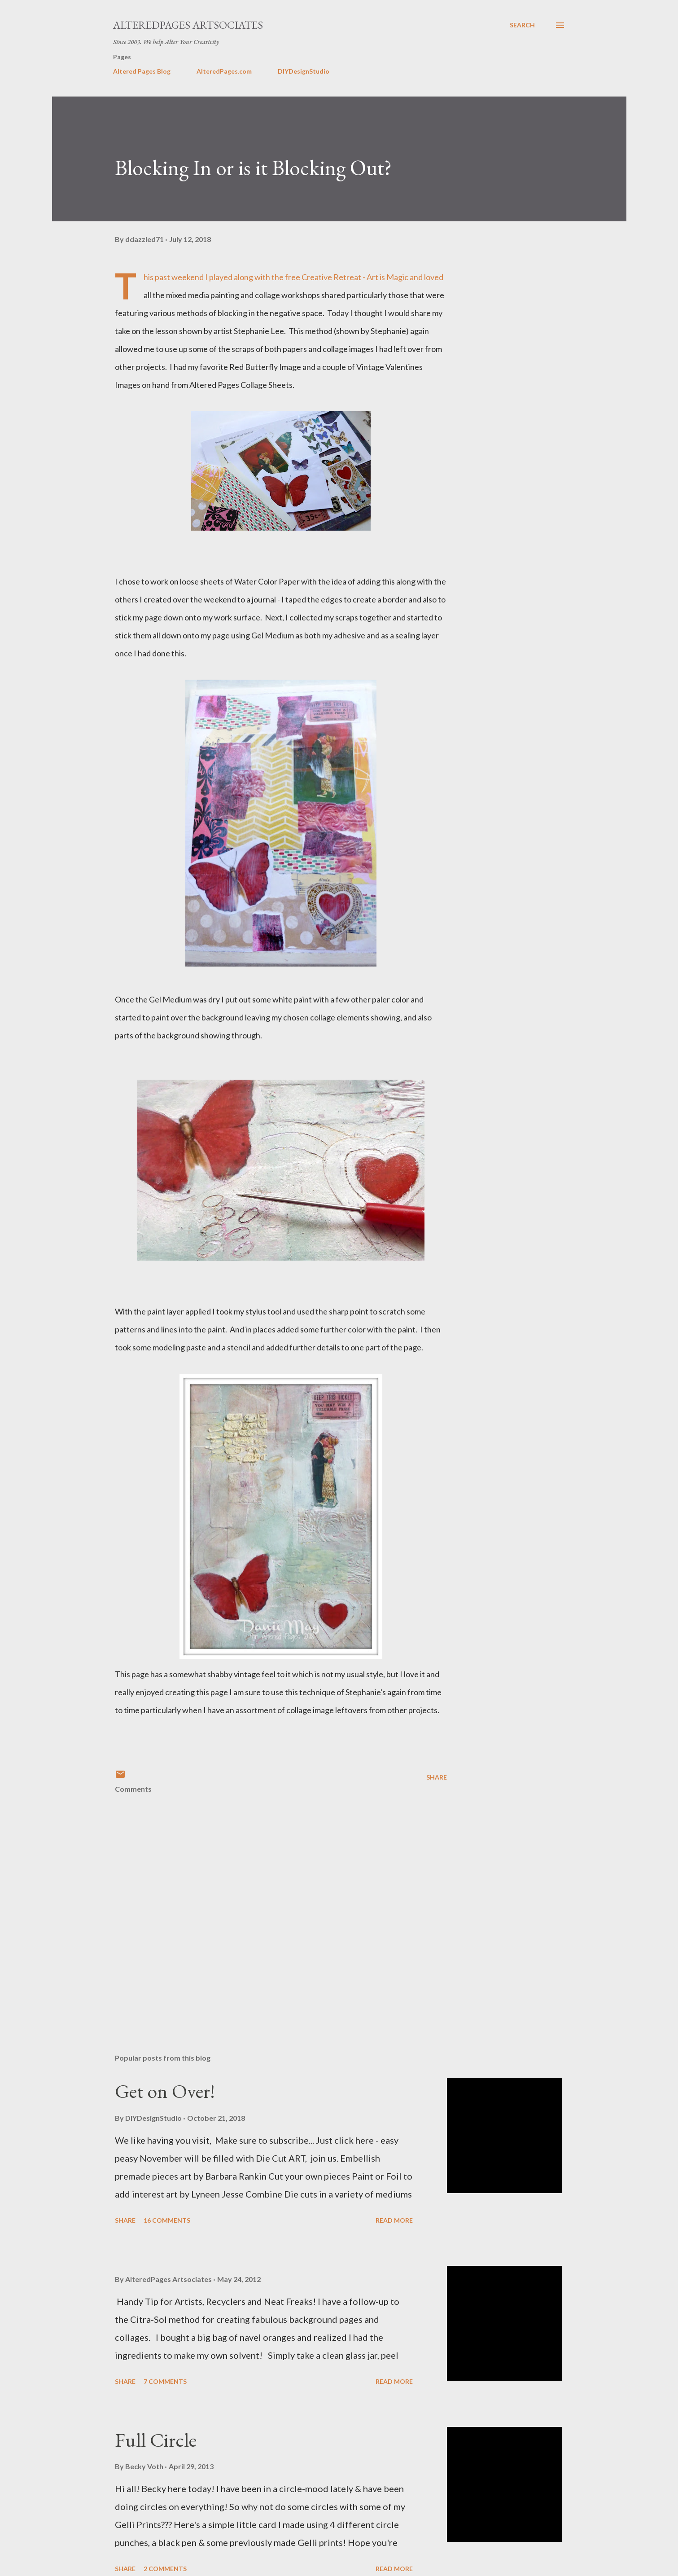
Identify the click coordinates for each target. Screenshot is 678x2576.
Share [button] (436, 1777)
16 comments (167, 2220)
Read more (394, 2220)
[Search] (522, 25)
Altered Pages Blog (142, 71)
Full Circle (156, 2440)
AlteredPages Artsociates (188, 25)
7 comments (165, 2381)
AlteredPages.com (224, 71)
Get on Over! (165, 2091)
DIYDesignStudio (303, 71)
